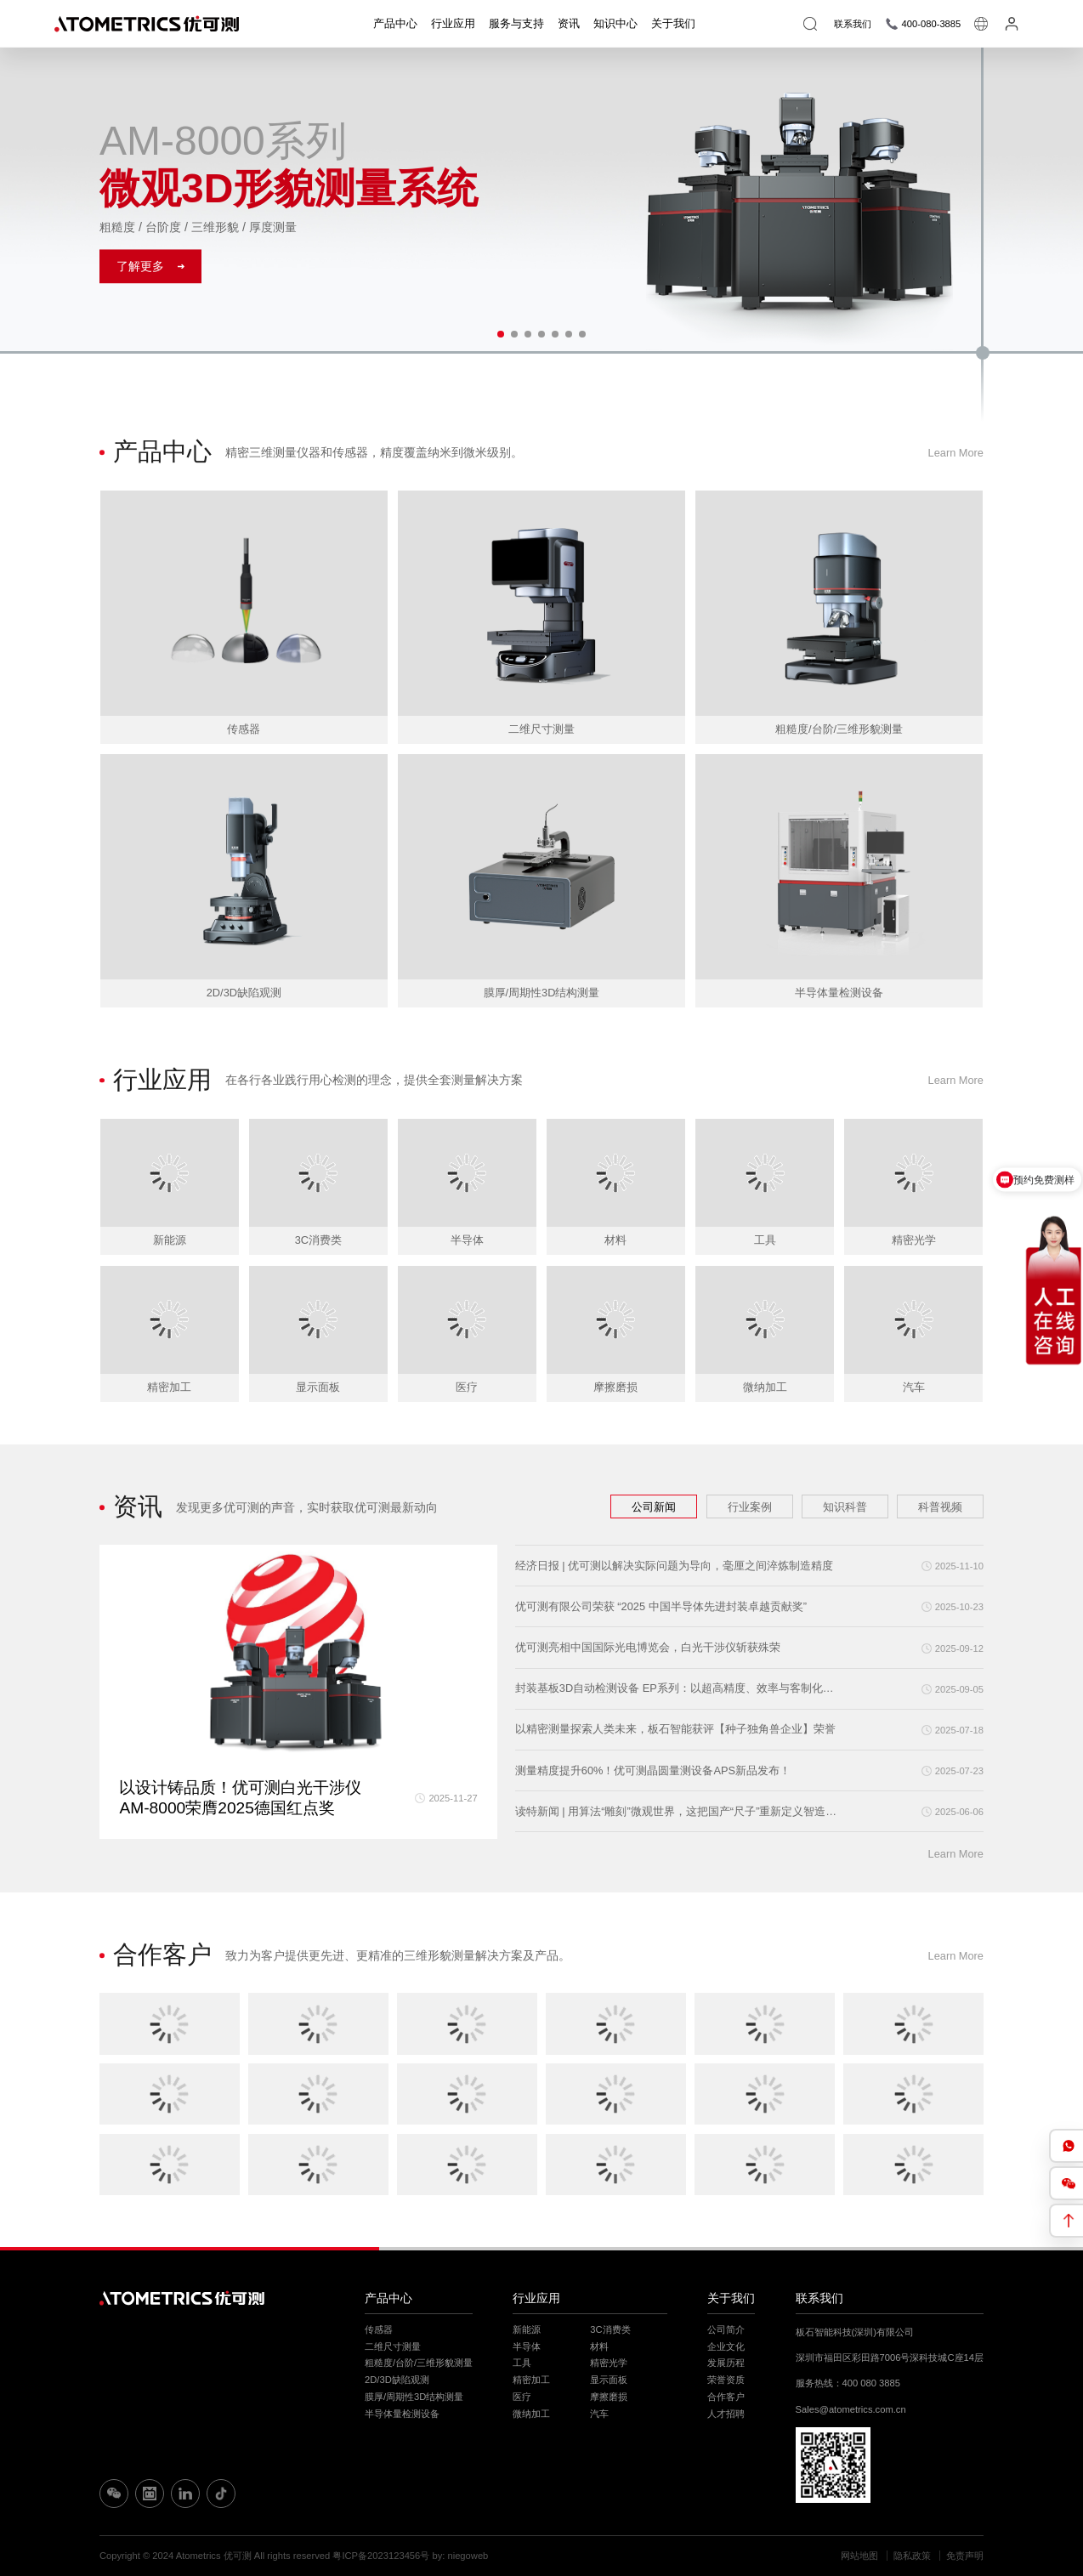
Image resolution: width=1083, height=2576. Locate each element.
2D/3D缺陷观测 (397, 2380)
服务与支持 (516, 23)
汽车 (599, 2414)
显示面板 (608, 2380)
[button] (500, 334)
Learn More (956, 452)
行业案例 (750, 1507)
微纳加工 (531, 2414)
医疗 (522, 2397)
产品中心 (395, 23)
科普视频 (940, 1507)
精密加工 (531, 2380)
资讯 (569, 23)
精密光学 (608, 2363)
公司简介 (726, 2329)
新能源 (527, 2329)
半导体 (527, 2346)
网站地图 (859, 2555)
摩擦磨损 (608, 2397)
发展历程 (726, 2363)
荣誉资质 (726, 2380)
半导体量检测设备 (402, 2414)
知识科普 (845, 1507)
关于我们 (673, 23)
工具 (522, 2363)
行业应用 (453, 23)
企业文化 (726, 2346)
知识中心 (615, 23)
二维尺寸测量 (393, 2346)
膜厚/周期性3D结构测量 (414, 2397)
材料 (599, 2346)
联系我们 (819, 2298)
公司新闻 (654, 1507)
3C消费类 (610, 2329)
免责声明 (965, 2555)
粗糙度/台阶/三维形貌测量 (419, 2363)
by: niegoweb (460, 2555)
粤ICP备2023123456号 (380, 2555)
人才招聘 (726, 2414)
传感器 (379, 2329)
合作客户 (726, 2397)
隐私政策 (912, 2555)
